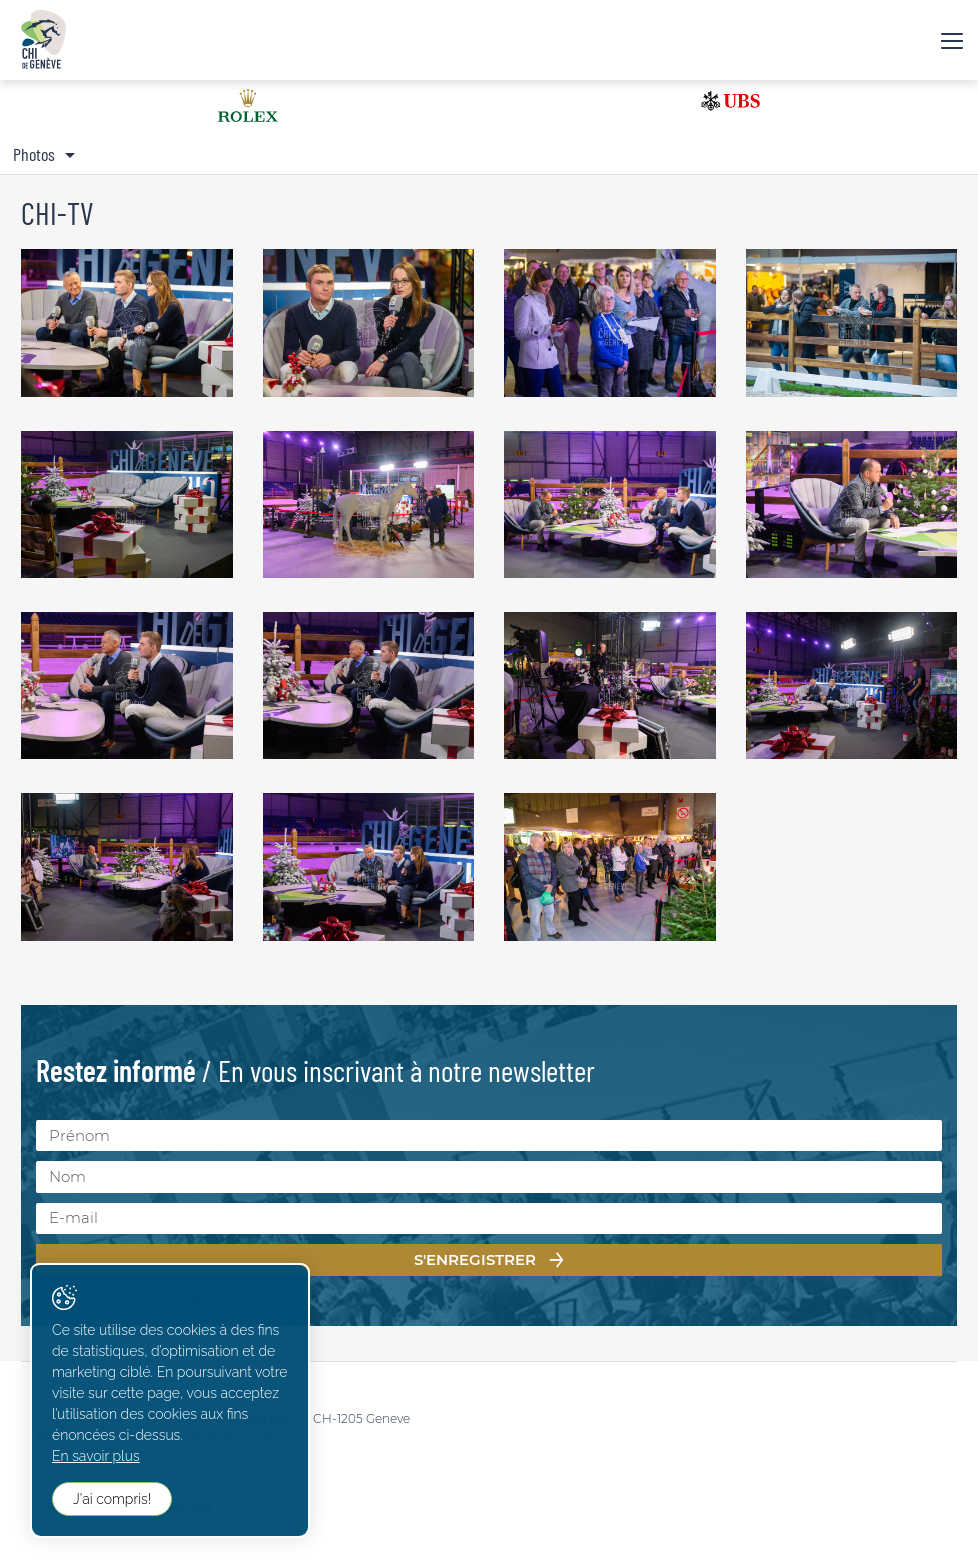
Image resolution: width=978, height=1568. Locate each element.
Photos (34, 154)
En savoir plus (96, 1456)
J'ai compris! (112, 1499)
